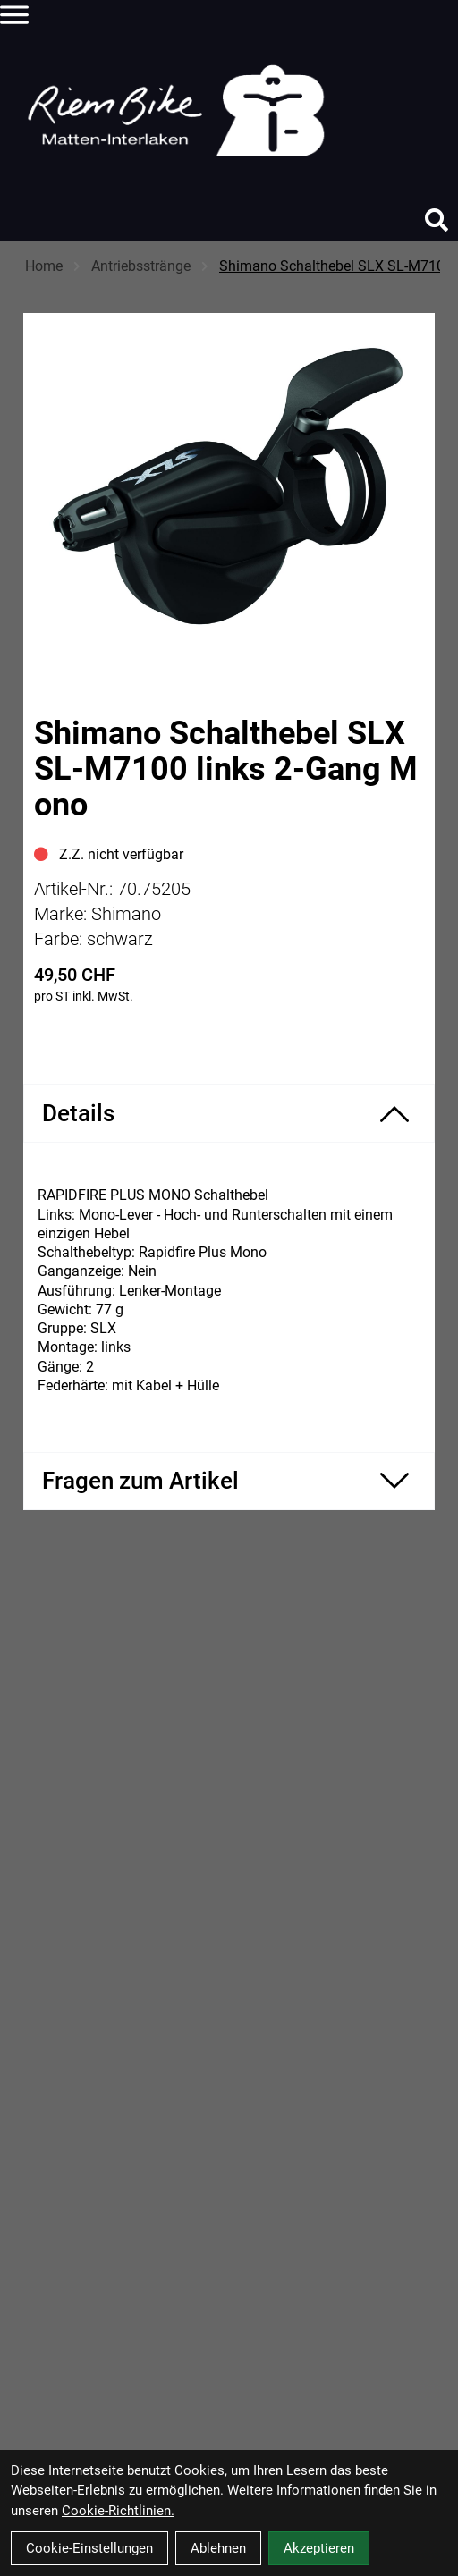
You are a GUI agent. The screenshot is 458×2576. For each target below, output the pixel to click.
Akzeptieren (319, 2548)
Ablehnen (218, 2548)
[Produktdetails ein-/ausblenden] (229, 1113)
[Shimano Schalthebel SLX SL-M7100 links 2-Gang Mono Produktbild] (229, 488)
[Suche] (436, 219)
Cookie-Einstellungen (89, 2548)
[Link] (14, 14)
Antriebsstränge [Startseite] (141, 266)
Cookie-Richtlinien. (118, 2511)
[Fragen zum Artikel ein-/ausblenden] (229, 1481)
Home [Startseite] (44, 266)
